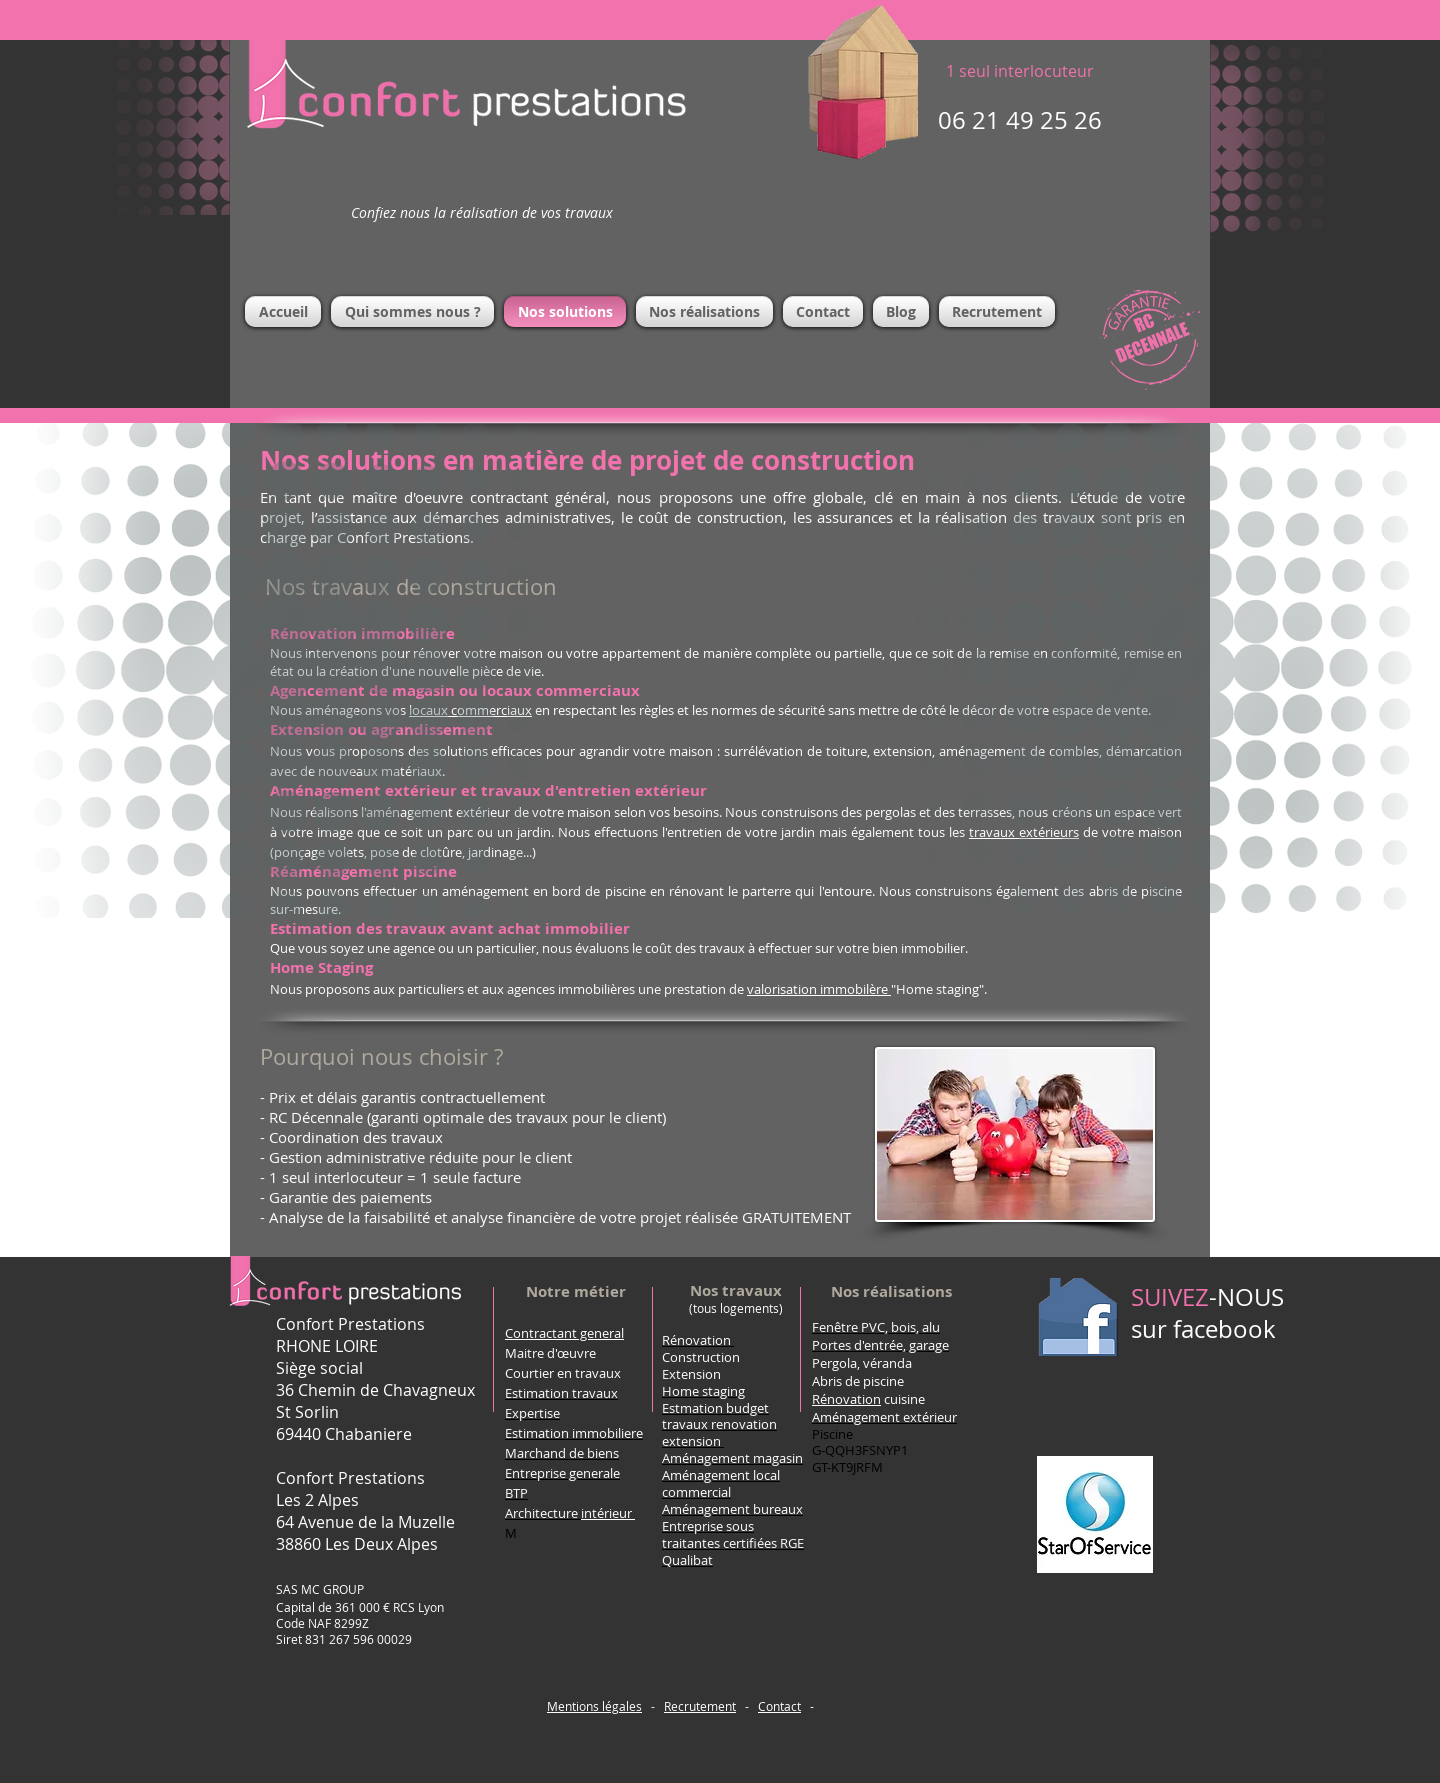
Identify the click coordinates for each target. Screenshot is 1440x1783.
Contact (779, 1706)
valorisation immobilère (819, 989)
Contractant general (564, 1333)
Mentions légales (594, 1706)
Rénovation (696, 1340)
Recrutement (700, 1706)
